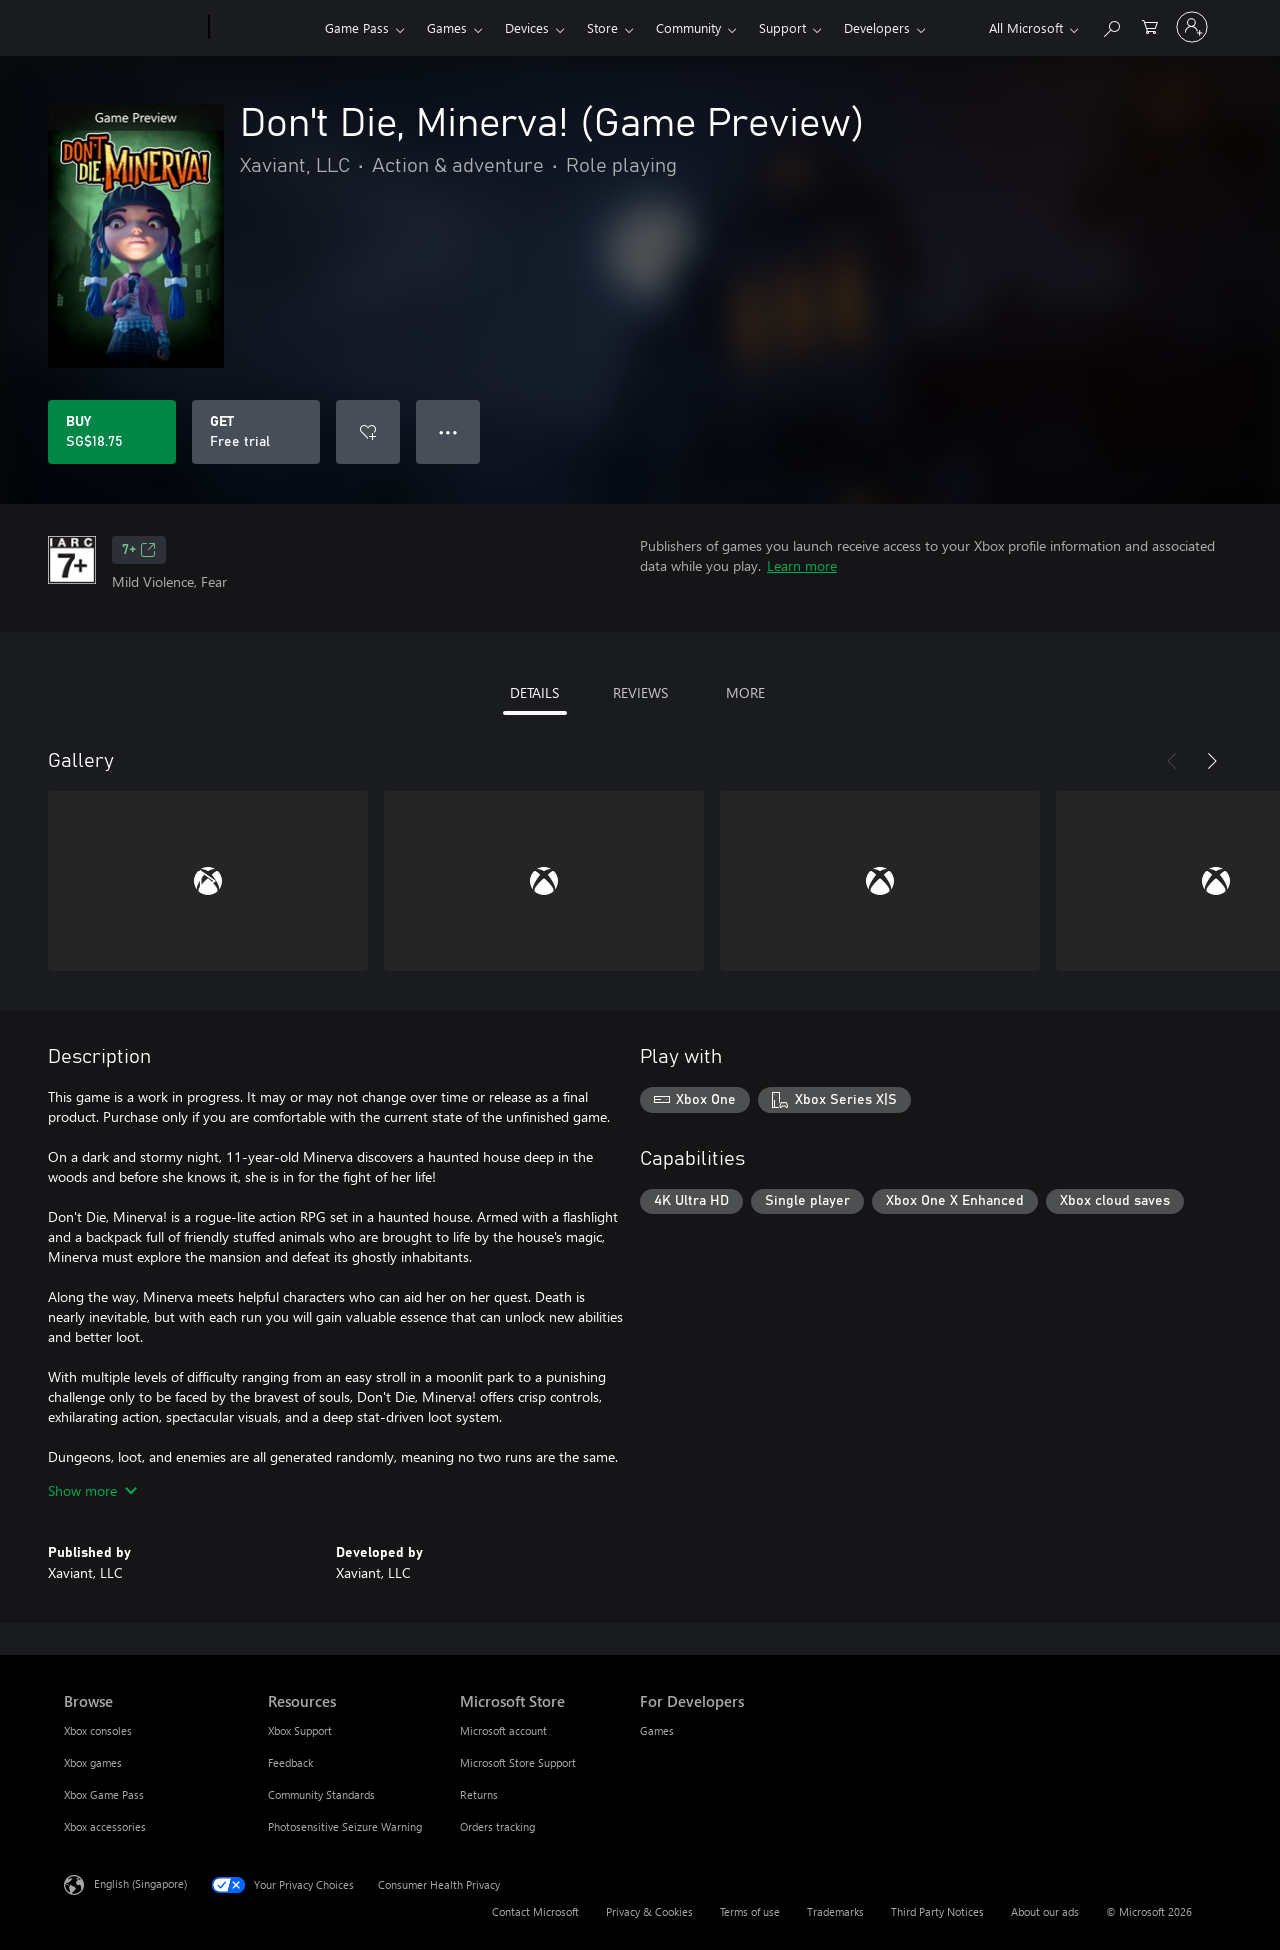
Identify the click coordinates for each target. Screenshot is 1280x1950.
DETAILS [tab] (534, 692)
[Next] (1212, 761)
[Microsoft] (132, 28)
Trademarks (835, 1911)
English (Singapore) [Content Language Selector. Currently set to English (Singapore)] (140, 1883)
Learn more (802, 565)
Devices (527, 27)
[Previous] (1172, 761)
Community (688, 27)
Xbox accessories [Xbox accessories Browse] (105, 1826)
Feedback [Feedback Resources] (290, 1762)
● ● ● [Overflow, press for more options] (448, 431)
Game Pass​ (357, 27)
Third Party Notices (937, 1911)
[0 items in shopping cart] (1150, 25)
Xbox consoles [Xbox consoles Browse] (98, 1730)
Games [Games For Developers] (657, 1730)
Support (782, 27)
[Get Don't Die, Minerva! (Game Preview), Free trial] (256, 432)
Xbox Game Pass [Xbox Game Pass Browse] (104, 1794)
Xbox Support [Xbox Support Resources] (300, 1730)
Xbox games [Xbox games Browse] (93, 1762)
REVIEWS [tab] (640, 692)
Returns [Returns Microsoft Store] (479, 1794)
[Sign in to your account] (1192, 27)
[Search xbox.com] (1111, 25)
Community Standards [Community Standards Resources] (321, 1794)
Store (602, 27)
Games (447, 27)
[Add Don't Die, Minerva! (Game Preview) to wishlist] (368, 432)
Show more (92, 1490)
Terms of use (750, 1911)
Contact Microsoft (535, 1911)
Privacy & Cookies (649, 1911)
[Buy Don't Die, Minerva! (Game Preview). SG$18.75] (112, 432)
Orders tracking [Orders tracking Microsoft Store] (497, 1826)
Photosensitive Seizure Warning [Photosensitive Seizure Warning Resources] (345, 1826)
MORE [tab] (745, 692)
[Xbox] (264, 28)
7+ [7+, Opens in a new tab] (139, 550)
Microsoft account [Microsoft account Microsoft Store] (503, 1730)
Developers (877, 27)
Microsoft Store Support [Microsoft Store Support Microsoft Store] (518, 1762)
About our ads (1045, 1911)
